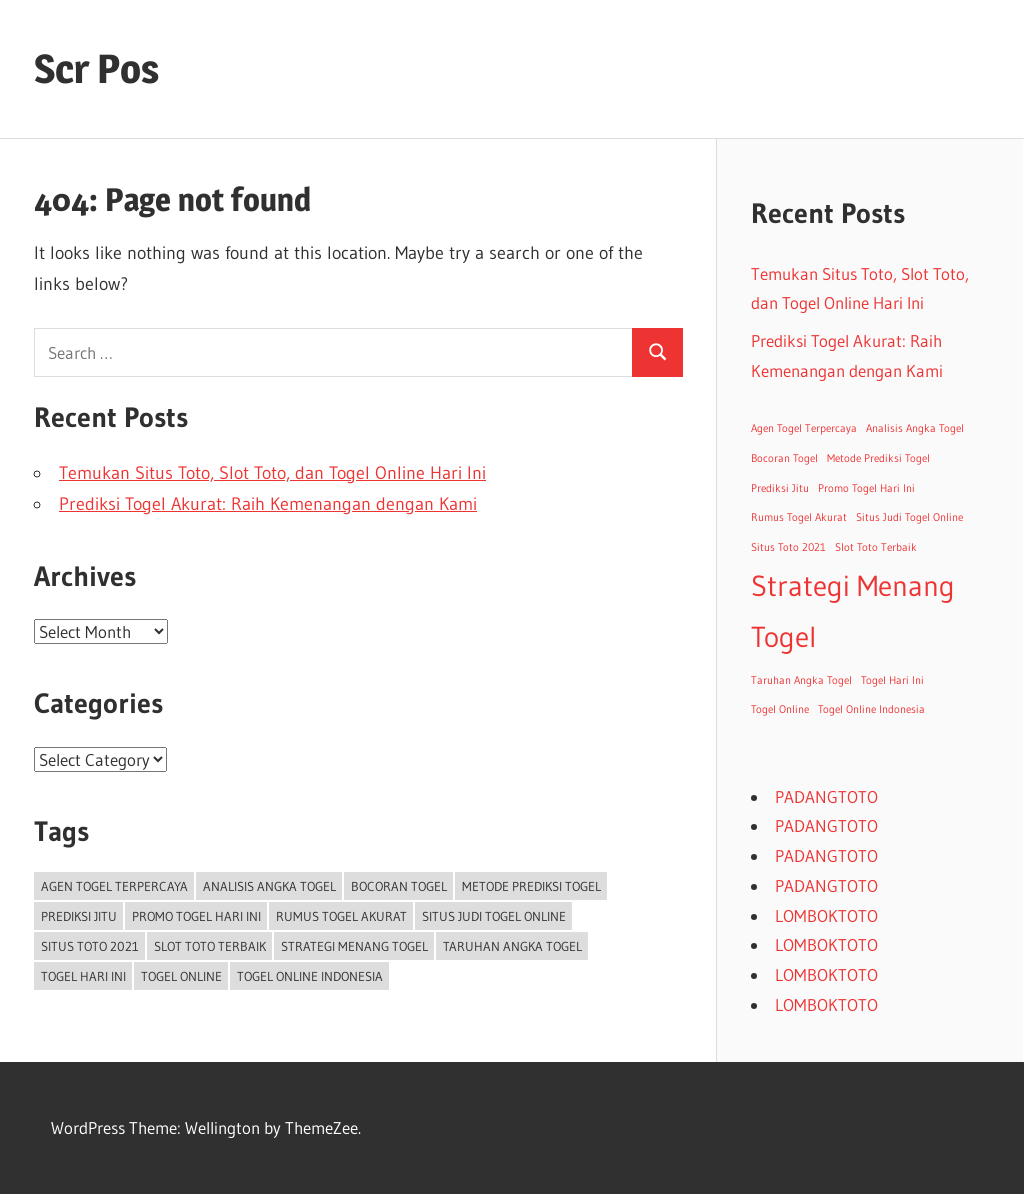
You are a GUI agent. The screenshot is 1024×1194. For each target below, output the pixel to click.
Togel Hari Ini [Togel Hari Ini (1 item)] (83, 976)
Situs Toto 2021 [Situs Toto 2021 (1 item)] (90, 946)
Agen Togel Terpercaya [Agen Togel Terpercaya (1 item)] (114, 886)
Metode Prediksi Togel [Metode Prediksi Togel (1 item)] (531, 886)
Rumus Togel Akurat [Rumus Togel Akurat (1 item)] (341, 916)
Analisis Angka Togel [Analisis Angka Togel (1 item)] (269, 886)
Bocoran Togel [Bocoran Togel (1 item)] (399, 886)
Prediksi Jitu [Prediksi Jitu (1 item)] (79, 916)
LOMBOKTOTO (826, 915)
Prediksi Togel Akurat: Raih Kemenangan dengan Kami (268, 504)
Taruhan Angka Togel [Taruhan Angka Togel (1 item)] (512, 946)
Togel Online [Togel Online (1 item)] (181, 976)
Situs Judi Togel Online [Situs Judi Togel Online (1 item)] (494, 916)
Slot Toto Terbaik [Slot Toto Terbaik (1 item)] (210, 946)
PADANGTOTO (826, 796)
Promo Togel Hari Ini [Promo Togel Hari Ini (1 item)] (196, 916)
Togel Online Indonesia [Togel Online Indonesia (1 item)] (310, 976)
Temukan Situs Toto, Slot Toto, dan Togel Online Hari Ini (272, 473)
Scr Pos (96, 68)
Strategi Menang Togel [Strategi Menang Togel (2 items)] (354, 946)
